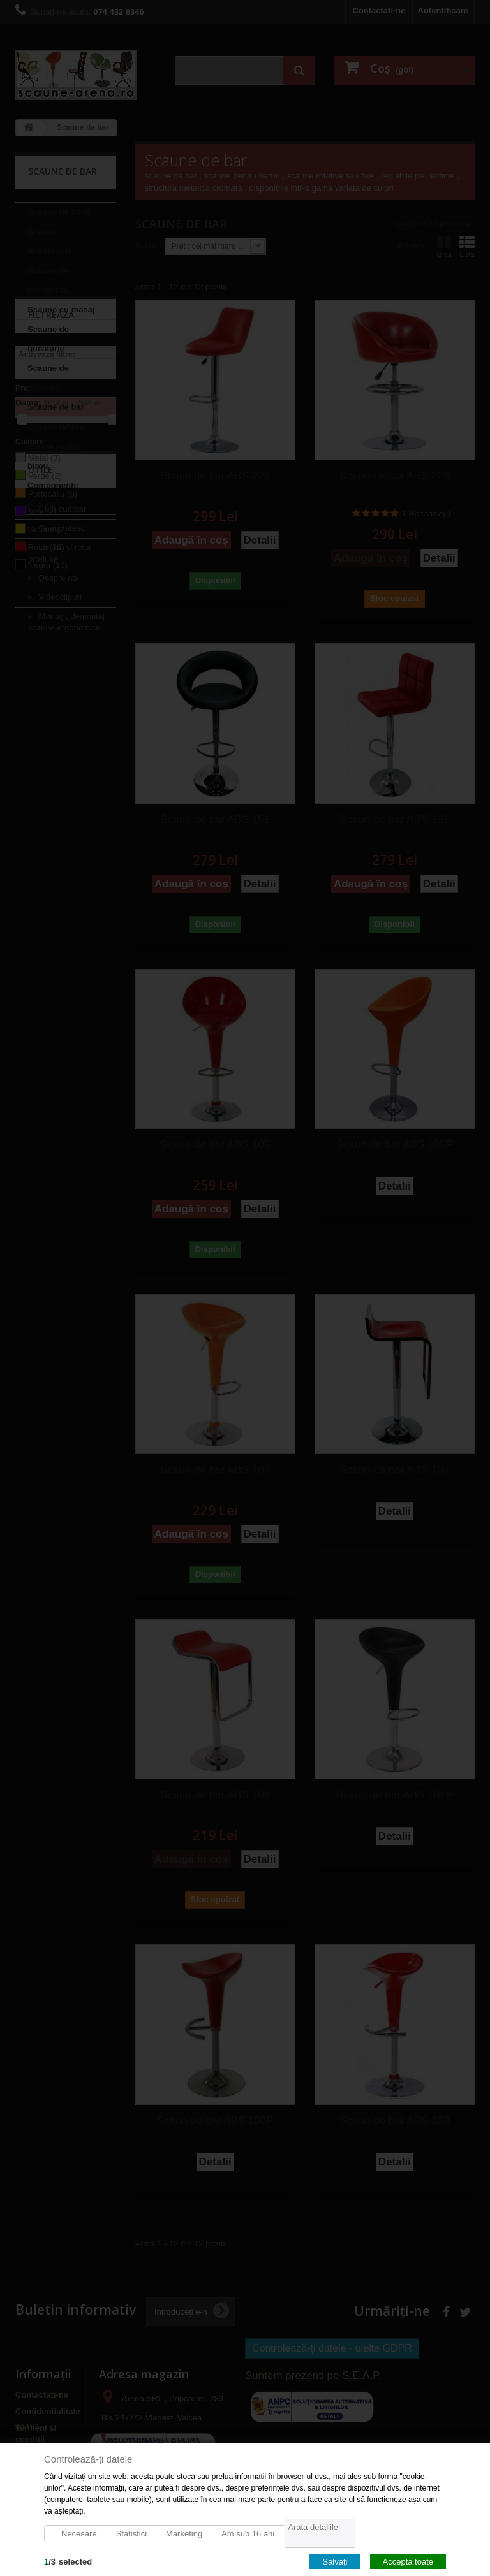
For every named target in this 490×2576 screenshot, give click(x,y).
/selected (68, 2561)
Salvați (334, 2561)
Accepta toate (408, 2561)
